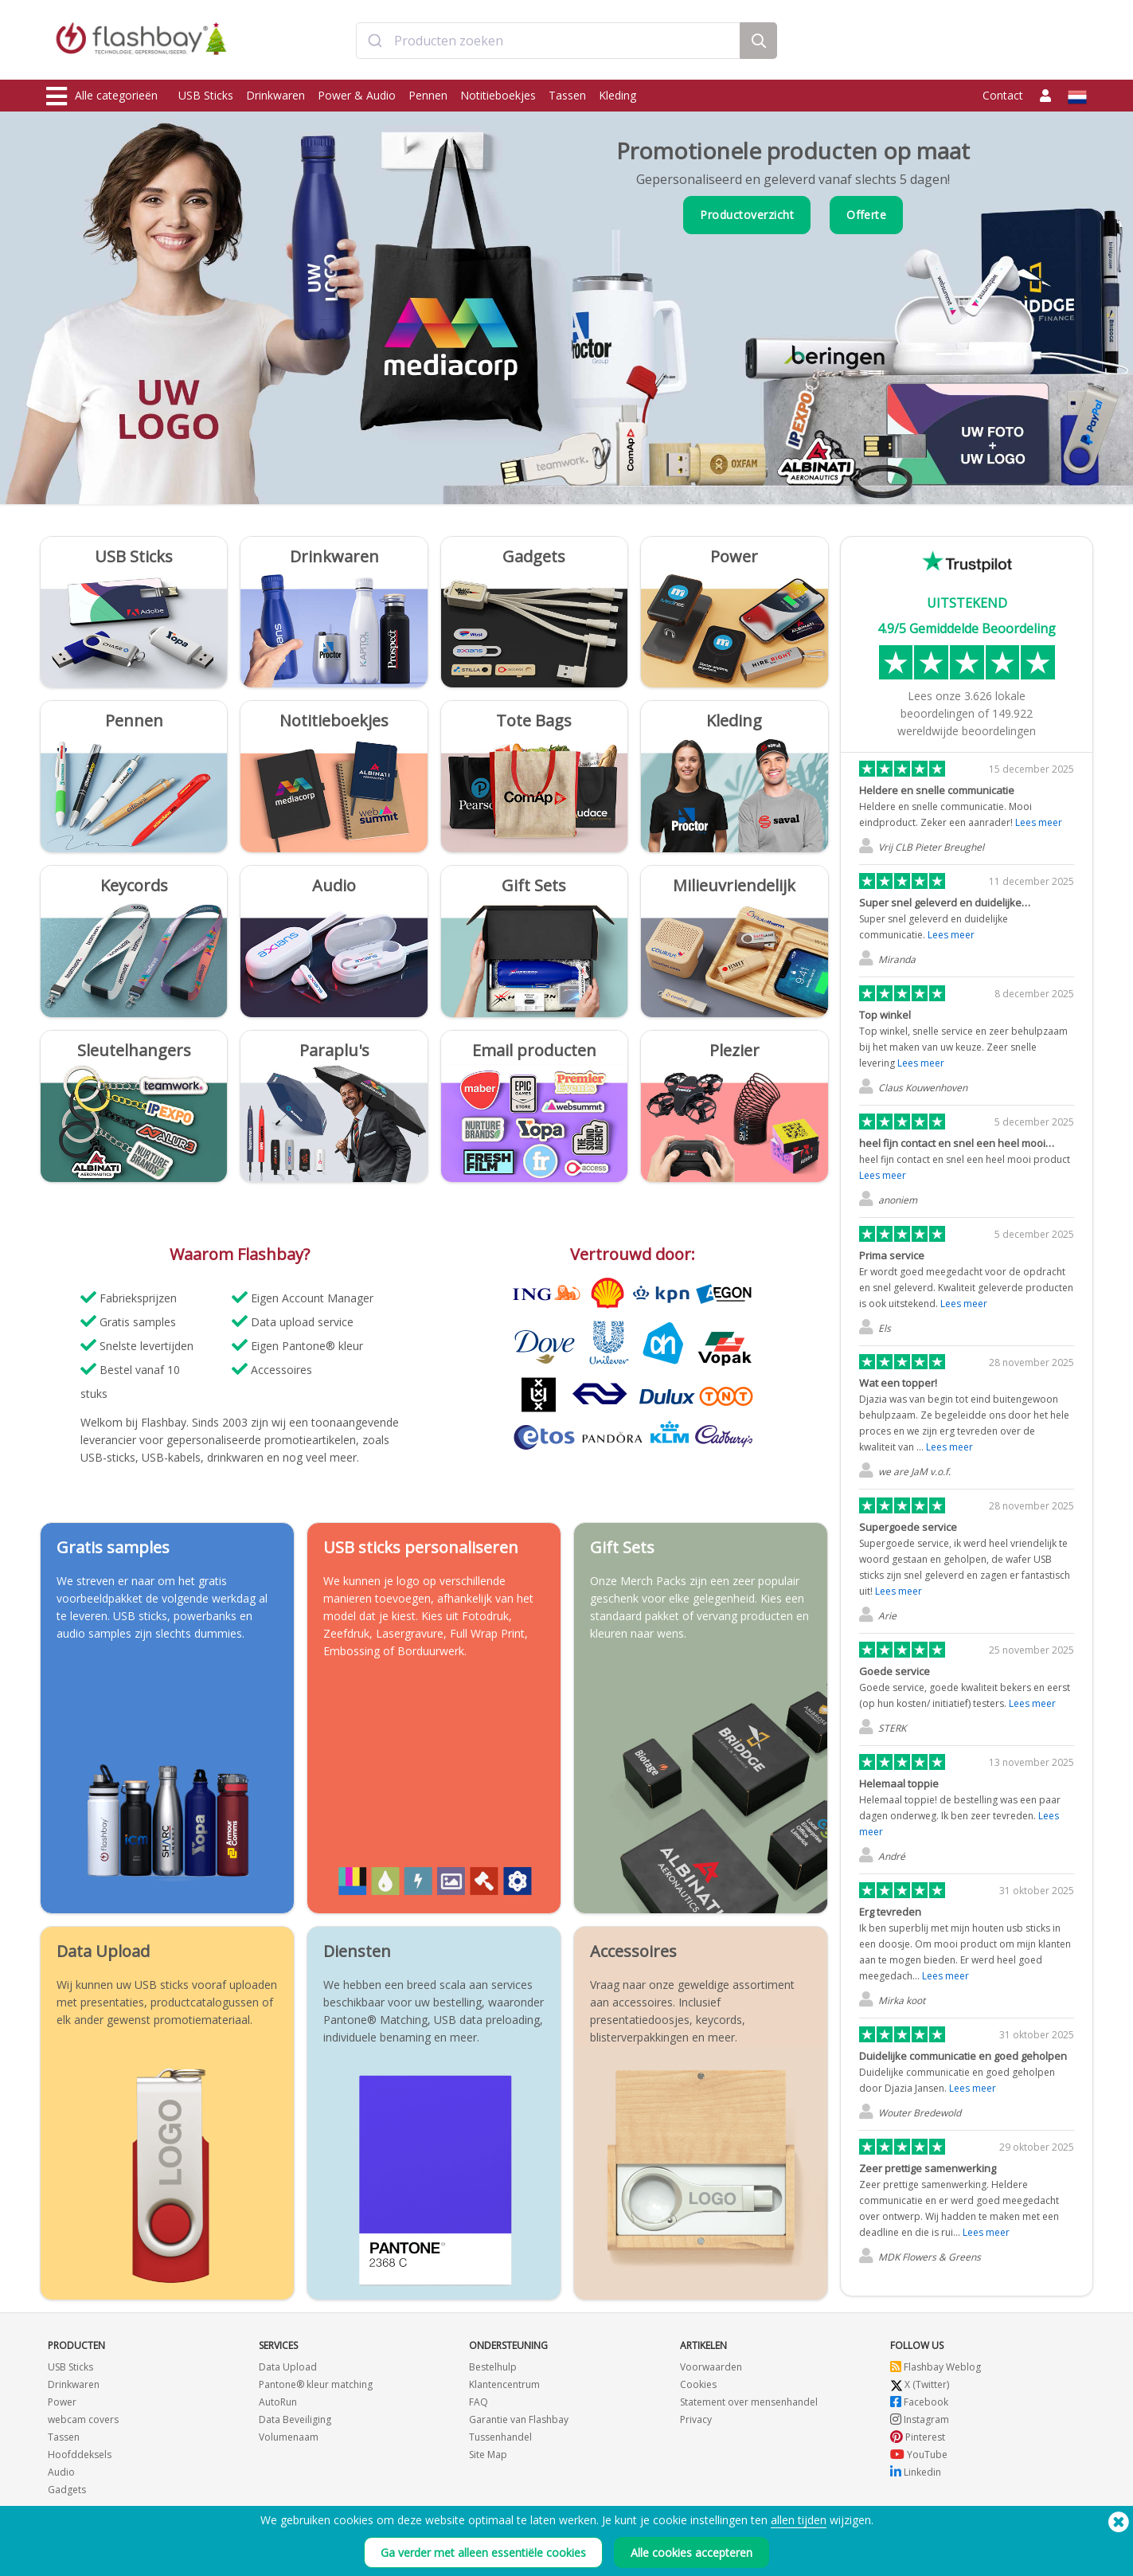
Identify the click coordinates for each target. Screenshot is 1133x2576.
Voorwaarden (711, 2367)
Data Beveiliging (295, 2419)
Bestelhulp (493, 2367)
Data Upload (288, 2367)
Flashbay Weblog (935, 2367)
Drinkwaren (275, 95)
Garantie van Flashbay (518, 2419)
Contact (1003, 95)
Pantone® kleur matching (316, 2384)
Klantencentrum (504, 2384)
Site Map (488, 2454)
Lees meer (1038, 822)
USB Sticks (205, 95)
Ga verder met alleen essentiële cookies (483, 2552)
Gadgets (67, 2489)
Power (62, 2402)
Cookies (698, 2384)
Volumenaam (288, 2437)
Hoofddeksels (79, 2454)
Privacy (696, 2419)
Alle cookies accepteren (691, 2552)
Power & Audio (357, 95)
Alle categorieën (102, 96)
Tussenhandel (500, 2437)
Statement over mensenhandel (749, 2402)
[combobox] (548, 42)
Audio (61, 2472)
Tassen (567, 95)
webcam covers (83, 2419)
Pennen (427, 95)
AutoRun (278, 2402)
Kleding (617, 95)
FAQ (478, 2402)
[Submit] (375, 42)
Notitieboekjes (498, 95)
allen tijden (798, 2519)
